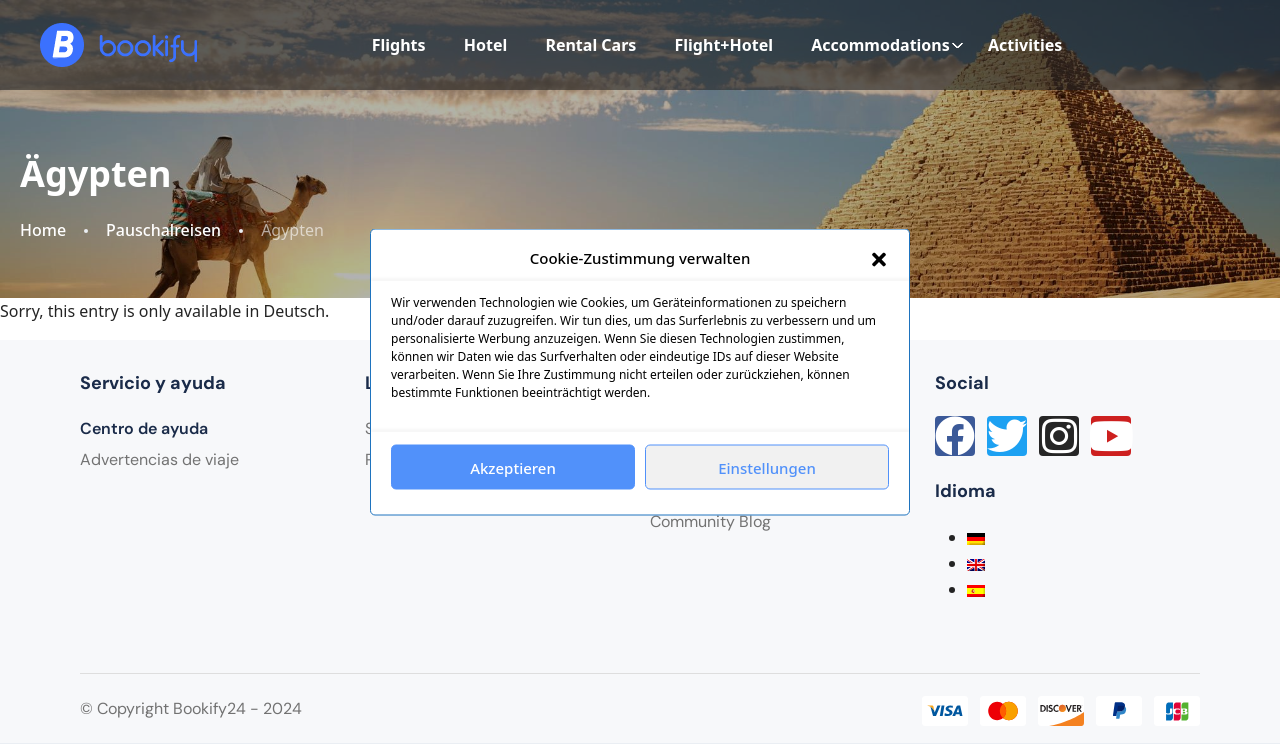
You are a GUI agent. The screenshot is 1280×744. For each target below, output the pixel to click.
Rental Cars (590, 45)
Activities (1025, 45)
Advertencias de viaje (159, 459)
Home (43, 230)
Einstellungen (767, 467)
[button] (879, 258)
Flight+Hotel (724, 45)
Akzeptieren (513, 467)
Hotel (486, 45)
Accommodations (887, 45)
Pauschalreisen (163, 230)
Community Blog (710, 521)
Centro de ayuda (144, 428)
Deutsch (295, 311)
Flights (399, 45)
